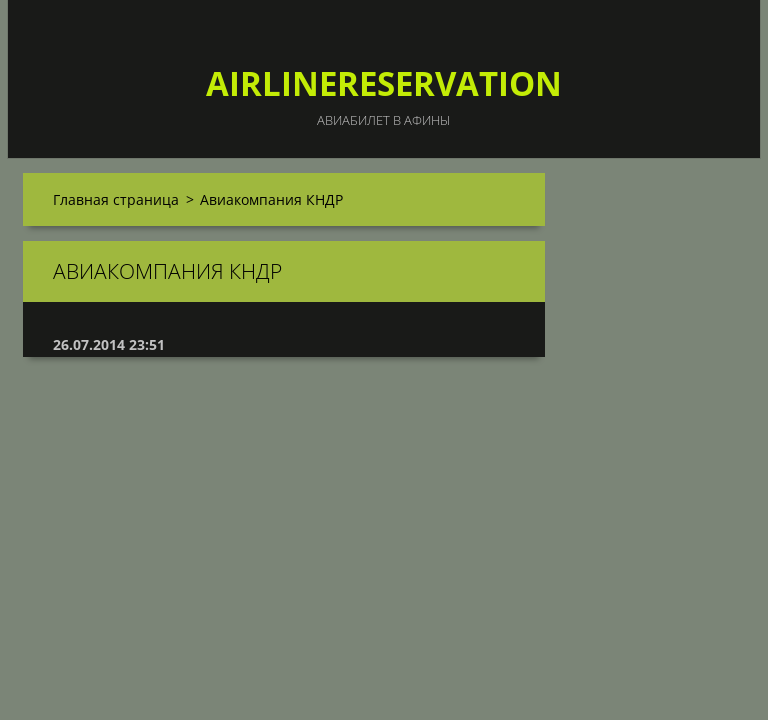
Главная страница (116, 199)
